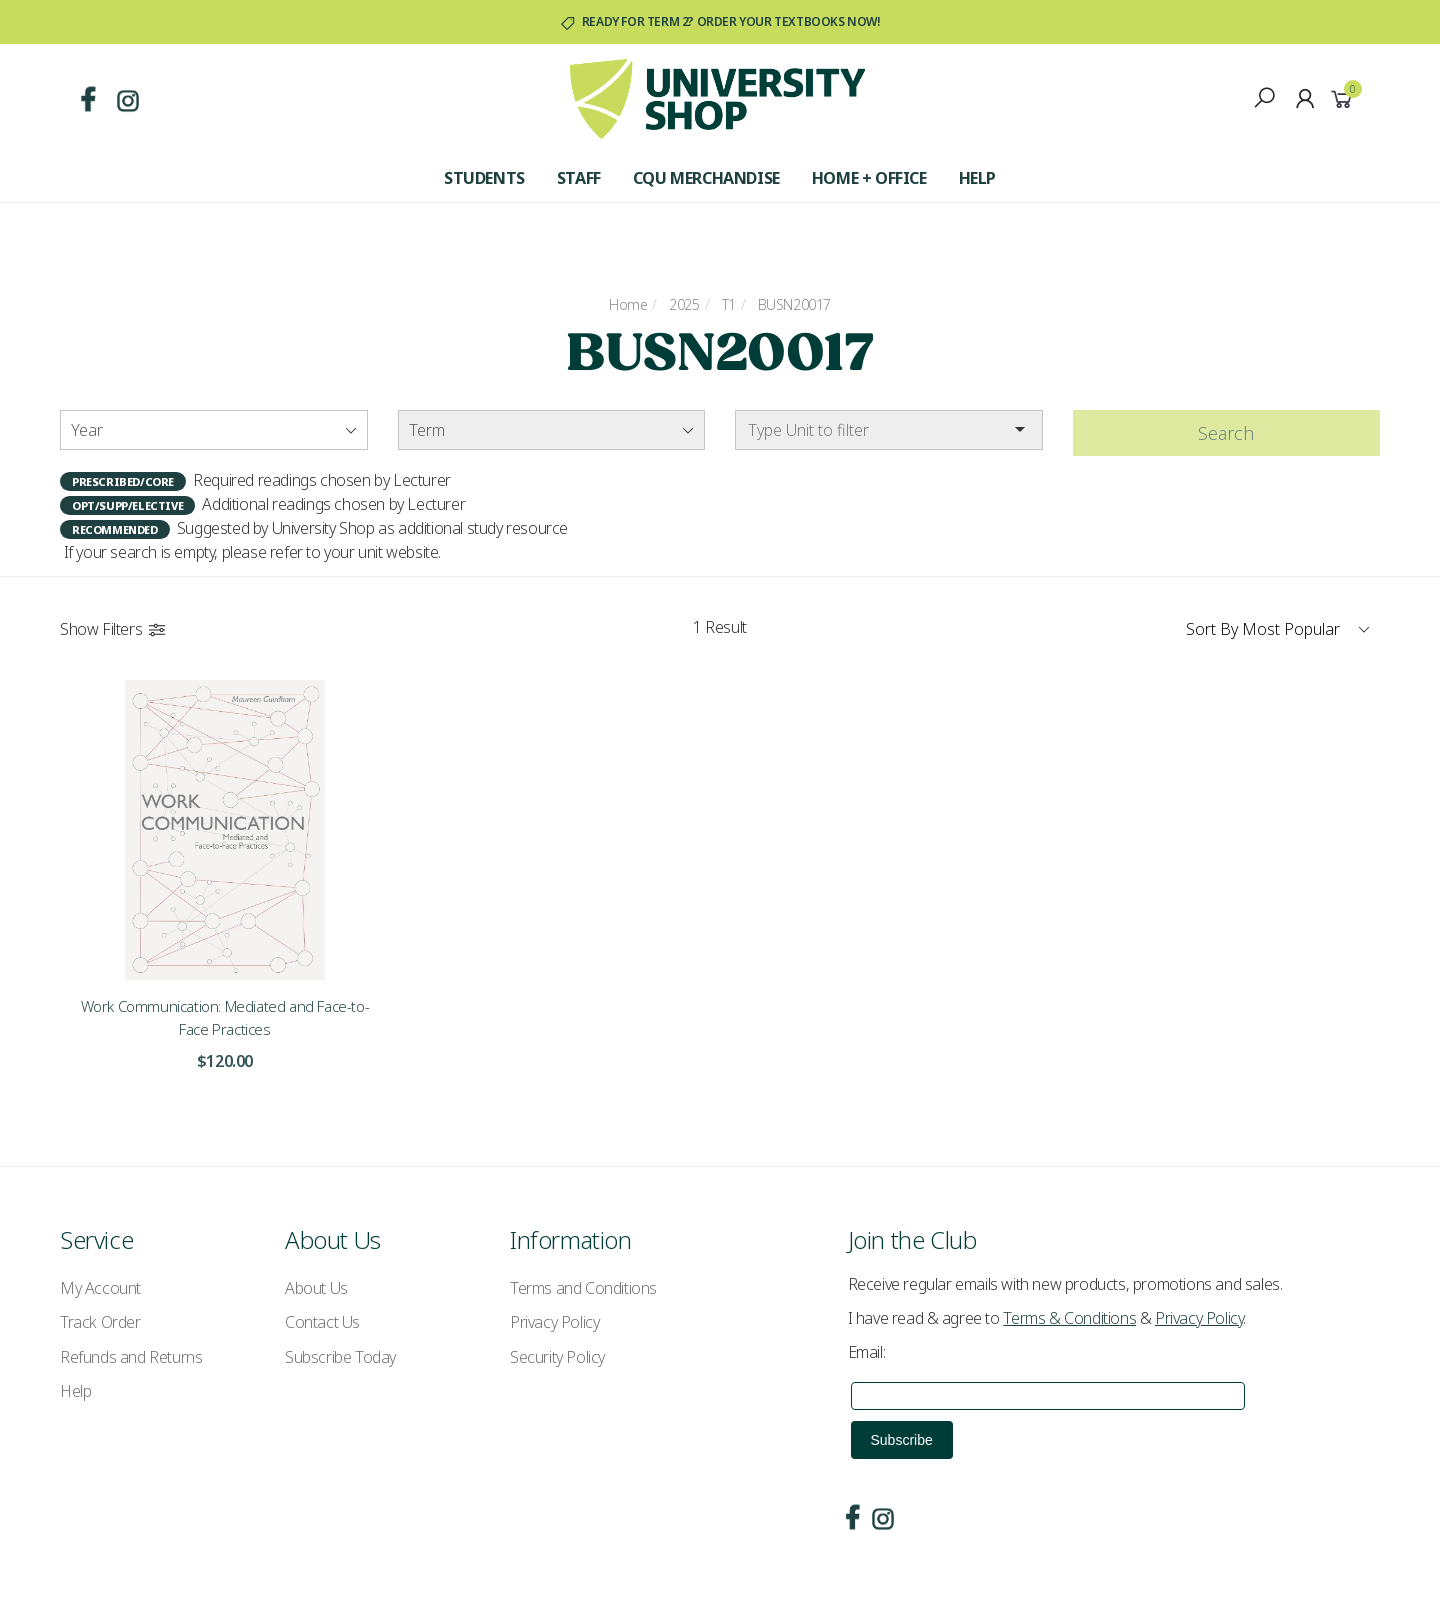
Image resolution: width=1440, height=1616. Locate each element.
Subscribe (902, 1440)
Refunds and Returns (131, 1357)
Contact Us (322, 1322)
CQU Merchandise (706, 178)
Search (1226, 433)
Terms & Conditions (1069, 1318)
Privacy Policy (554, 1322)
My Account (100, 1288)
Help (977, 178)
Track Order (100, 1322)
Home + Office (869, 178)
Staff (579, 178)
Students (484, 178)
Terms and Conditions (583, 1288)
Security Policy (557, 1357)
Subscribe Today (340, 1357)
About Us (316, 1288)
